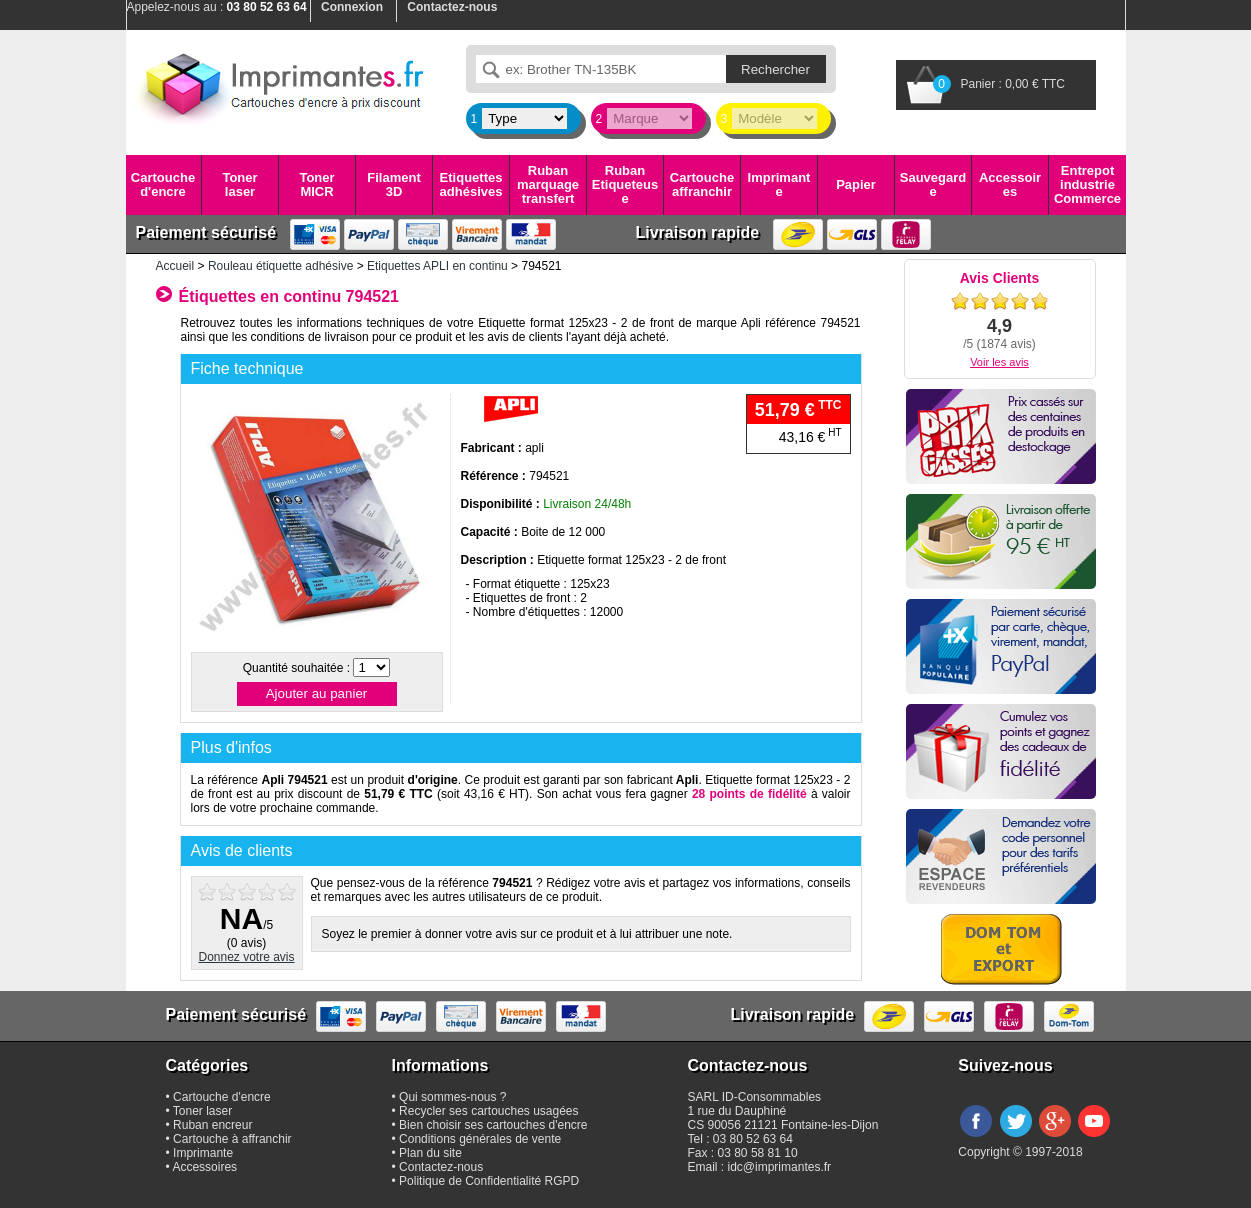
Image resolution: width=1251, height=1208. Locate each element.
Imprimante (779, 184)
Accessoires (1010, 184)
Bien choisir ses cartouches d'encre (493, 1125)
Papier (856, 184)
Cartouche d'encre (163, 184)
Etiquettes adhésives (471, 184)
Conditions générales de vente (480, 1139)
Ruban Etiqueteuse (625, 185)
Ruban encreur (212, 1125)
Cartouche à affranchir (232, 1139)
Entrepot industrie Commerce (1087, 185)
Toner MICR (316, 184)
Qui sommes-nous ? (452, 1097)
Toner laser (239, 184)
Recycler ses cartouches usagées (488, 1111)
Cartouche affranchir (702, 184)
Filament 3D (393, 184)
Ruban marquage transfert (548, 185)
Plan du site (430, 1153)
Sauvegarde (933, 184)
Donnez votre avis (246, 957)
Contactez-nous (441, 1167)
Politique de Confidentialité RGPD (489, 1181)
